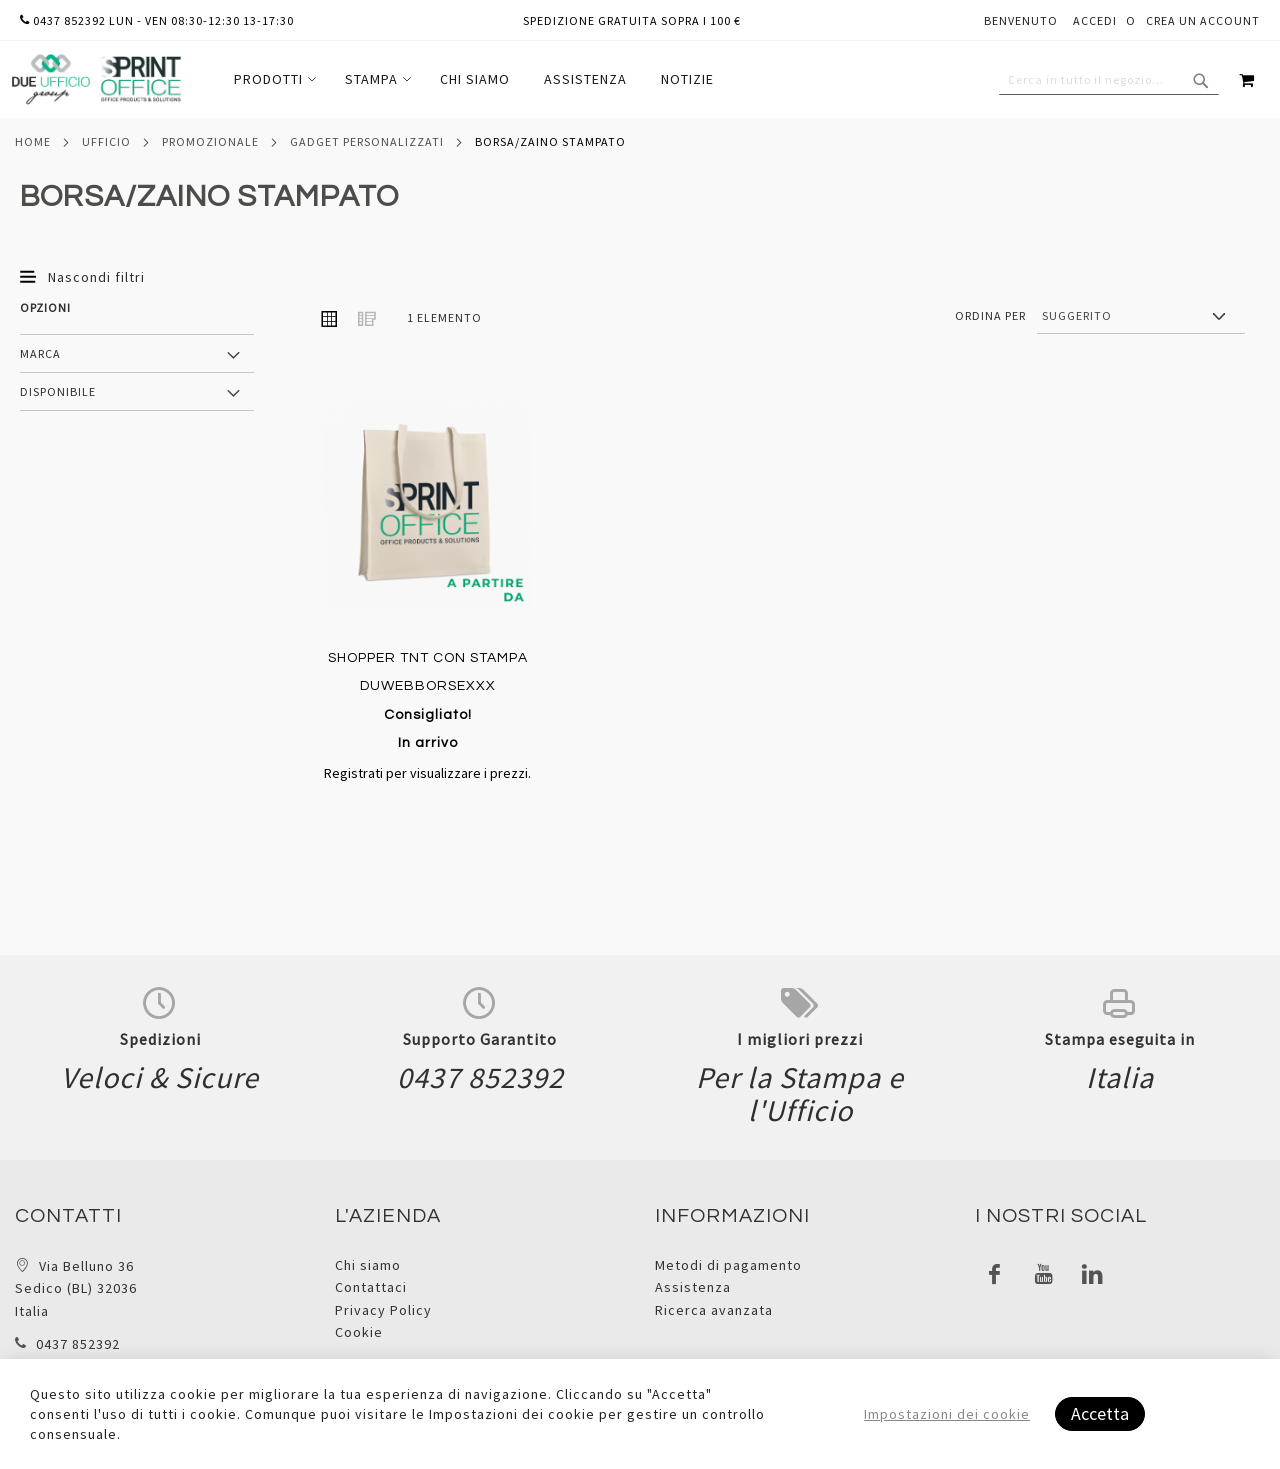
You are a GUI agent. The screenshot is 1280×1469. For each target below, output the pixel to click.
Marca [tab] (40, 353)
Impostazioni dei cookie (947, 1414)
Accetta (1100, 1413)
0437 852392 (78, 1344)
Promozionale (210, 141)
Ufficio (106, 141)
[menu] (474, 79)
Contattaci (371, 1287)
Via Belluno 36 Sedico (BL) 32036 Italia (76, 1288)
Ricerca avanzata (714, 1310)
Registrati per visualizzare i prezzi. (427, 773)
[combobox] (1109, 80)
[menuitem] (272, 79)
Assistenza (693, 1287)
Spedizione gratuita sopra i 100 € (632, 20)
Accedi (1095, 20)
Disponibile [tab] (58, 391)
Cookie (359, 1332)
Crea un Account (1203, 20)
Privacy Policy (383, 1310)
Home (33, 141)
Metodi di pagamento (728, 1265)
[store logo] (96, 79)
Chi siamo (368, 1265)
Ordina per (990, 315)
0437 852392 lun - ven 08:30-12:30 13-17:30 (157, 20)
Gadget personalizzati (367, 141)
